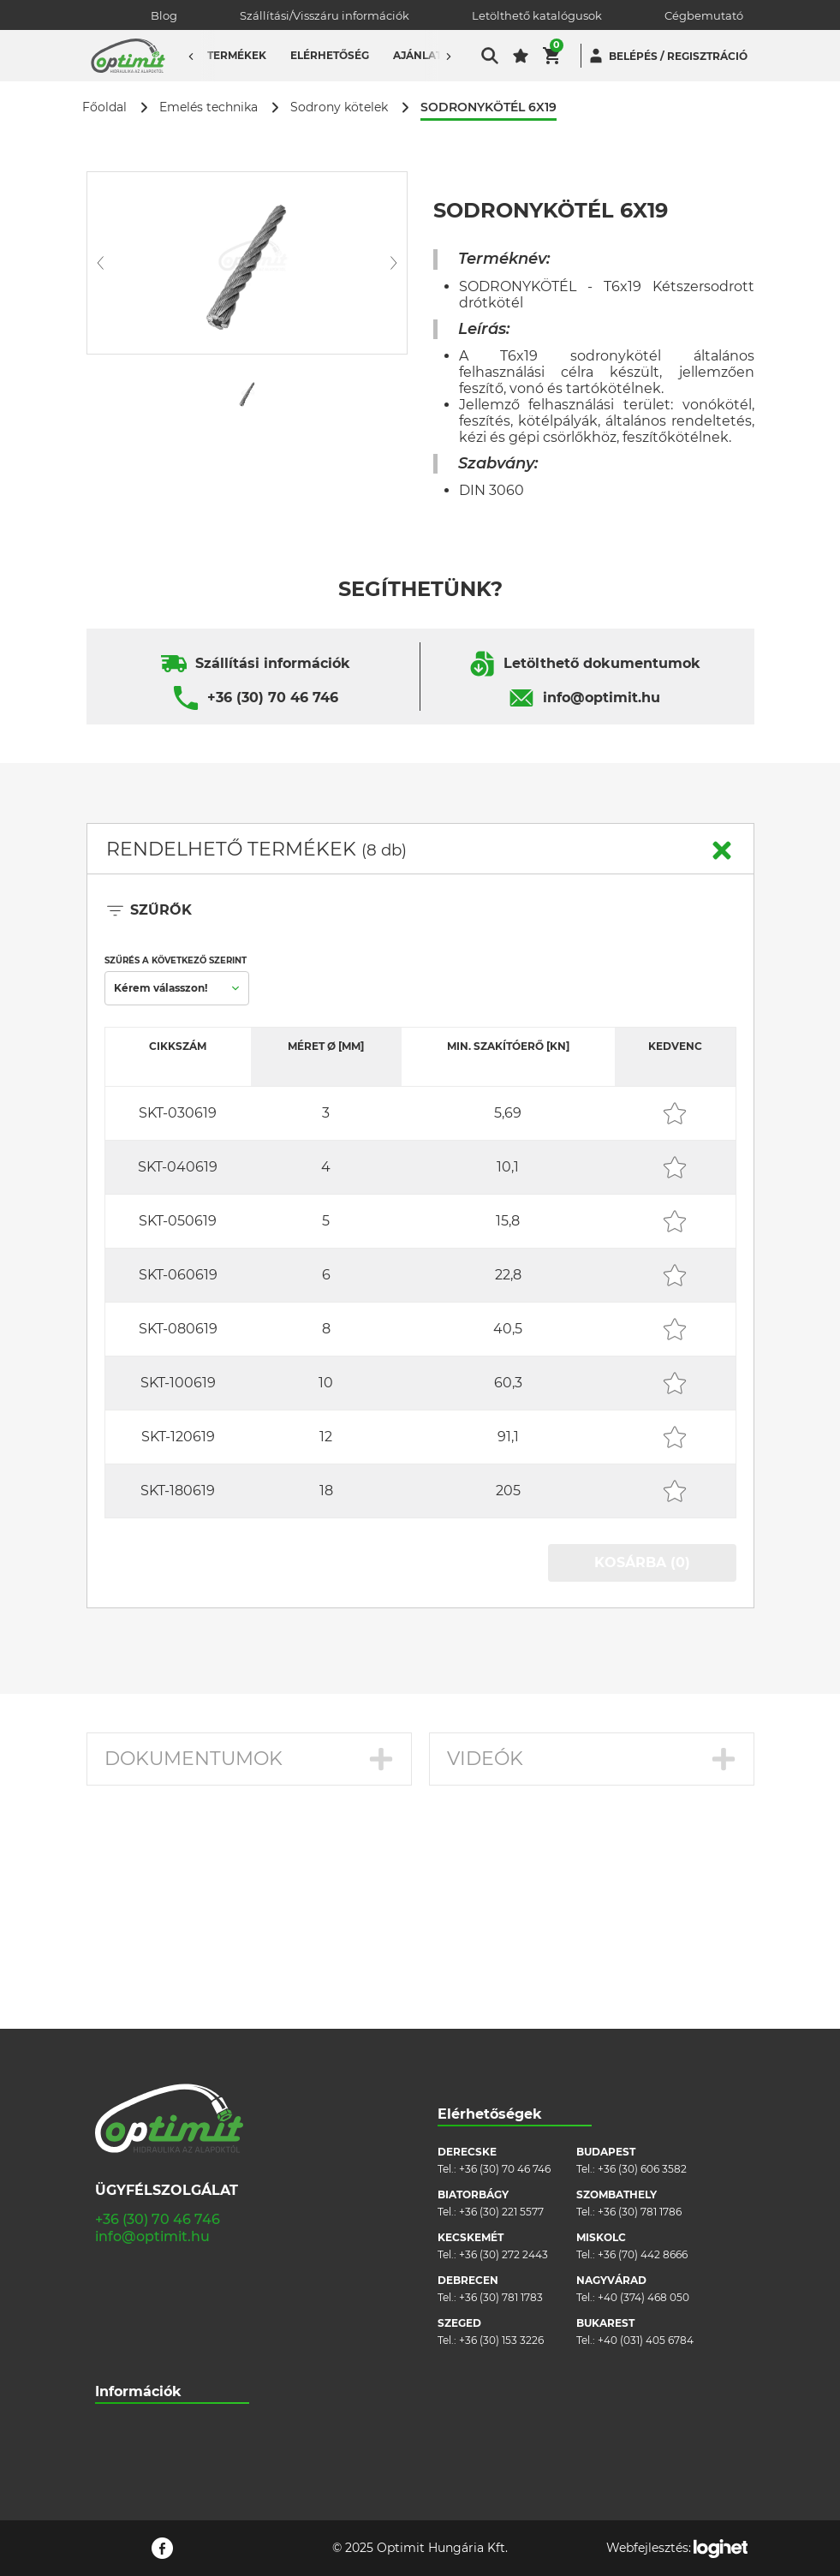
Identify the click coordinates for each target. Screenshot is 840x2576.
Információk (138, 2199)
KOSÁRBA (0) (642, 1562)
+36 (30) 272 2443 (503, 2062)
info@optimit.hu (601, 697)
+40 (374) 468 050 (643, 2105)
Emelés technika (208, 107)
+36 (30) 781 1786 (640, 2019)
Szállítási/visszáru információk (171, 2263)
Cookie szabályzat (141, 2314)
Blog (164, 15)
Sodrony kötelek (339, 107)
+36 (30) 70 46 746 (272, 697)
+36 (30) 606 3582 (642, 1977)
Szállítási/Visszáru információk (324, 15)
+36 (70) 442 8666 (643, 2062)
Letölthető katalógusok (537, 15)
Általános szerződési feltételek (171, 2288)
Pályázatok (123, 2365)
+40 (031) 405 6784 (646, 2148)
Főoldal (104, 107)
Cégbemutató (703, 15)
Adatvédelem (129, 2340)
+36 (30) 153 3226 (501, 2148)
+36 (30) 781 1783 (501, 2105)
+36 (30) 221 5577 (501, 2019)
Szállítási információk (272, 663)
